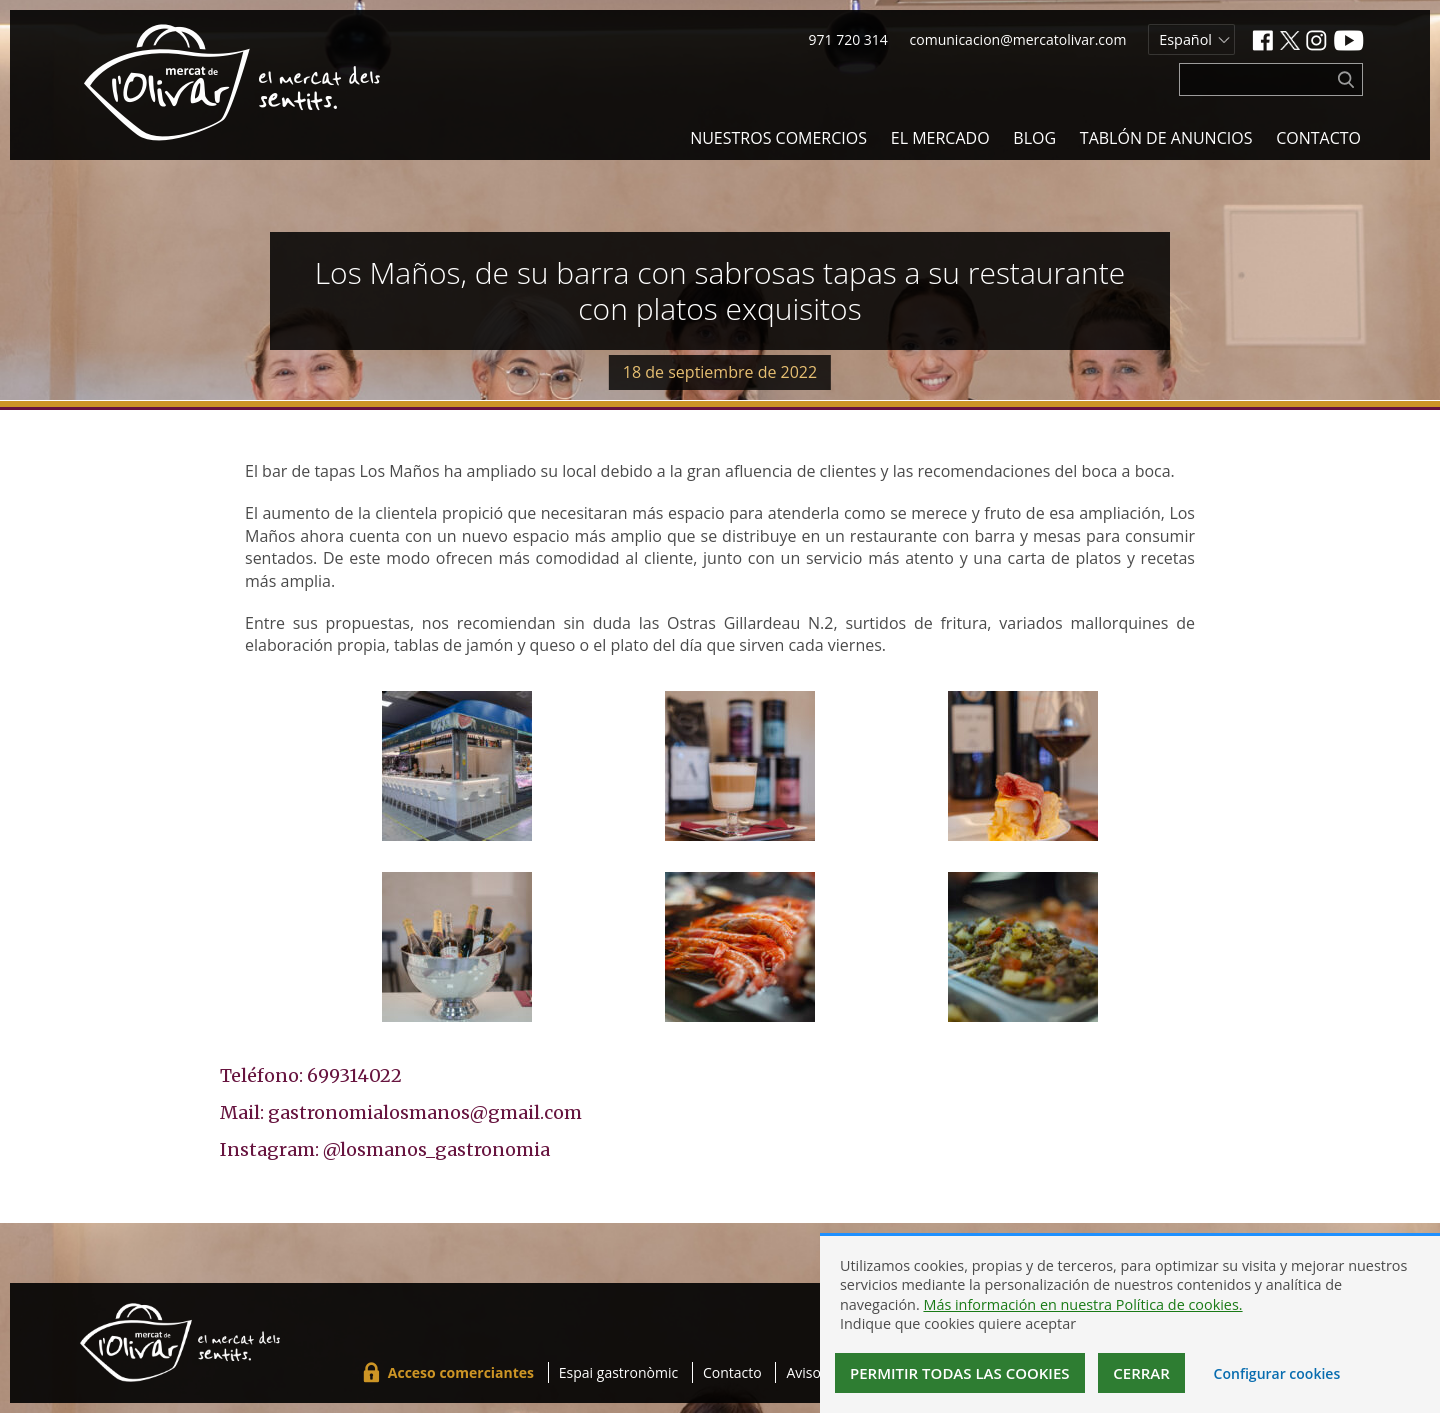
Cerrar (1141, 1373)
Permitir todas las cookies (960, 1373)
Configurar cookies (1277, 1373)
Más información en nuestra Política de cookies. (1082, 1304)
